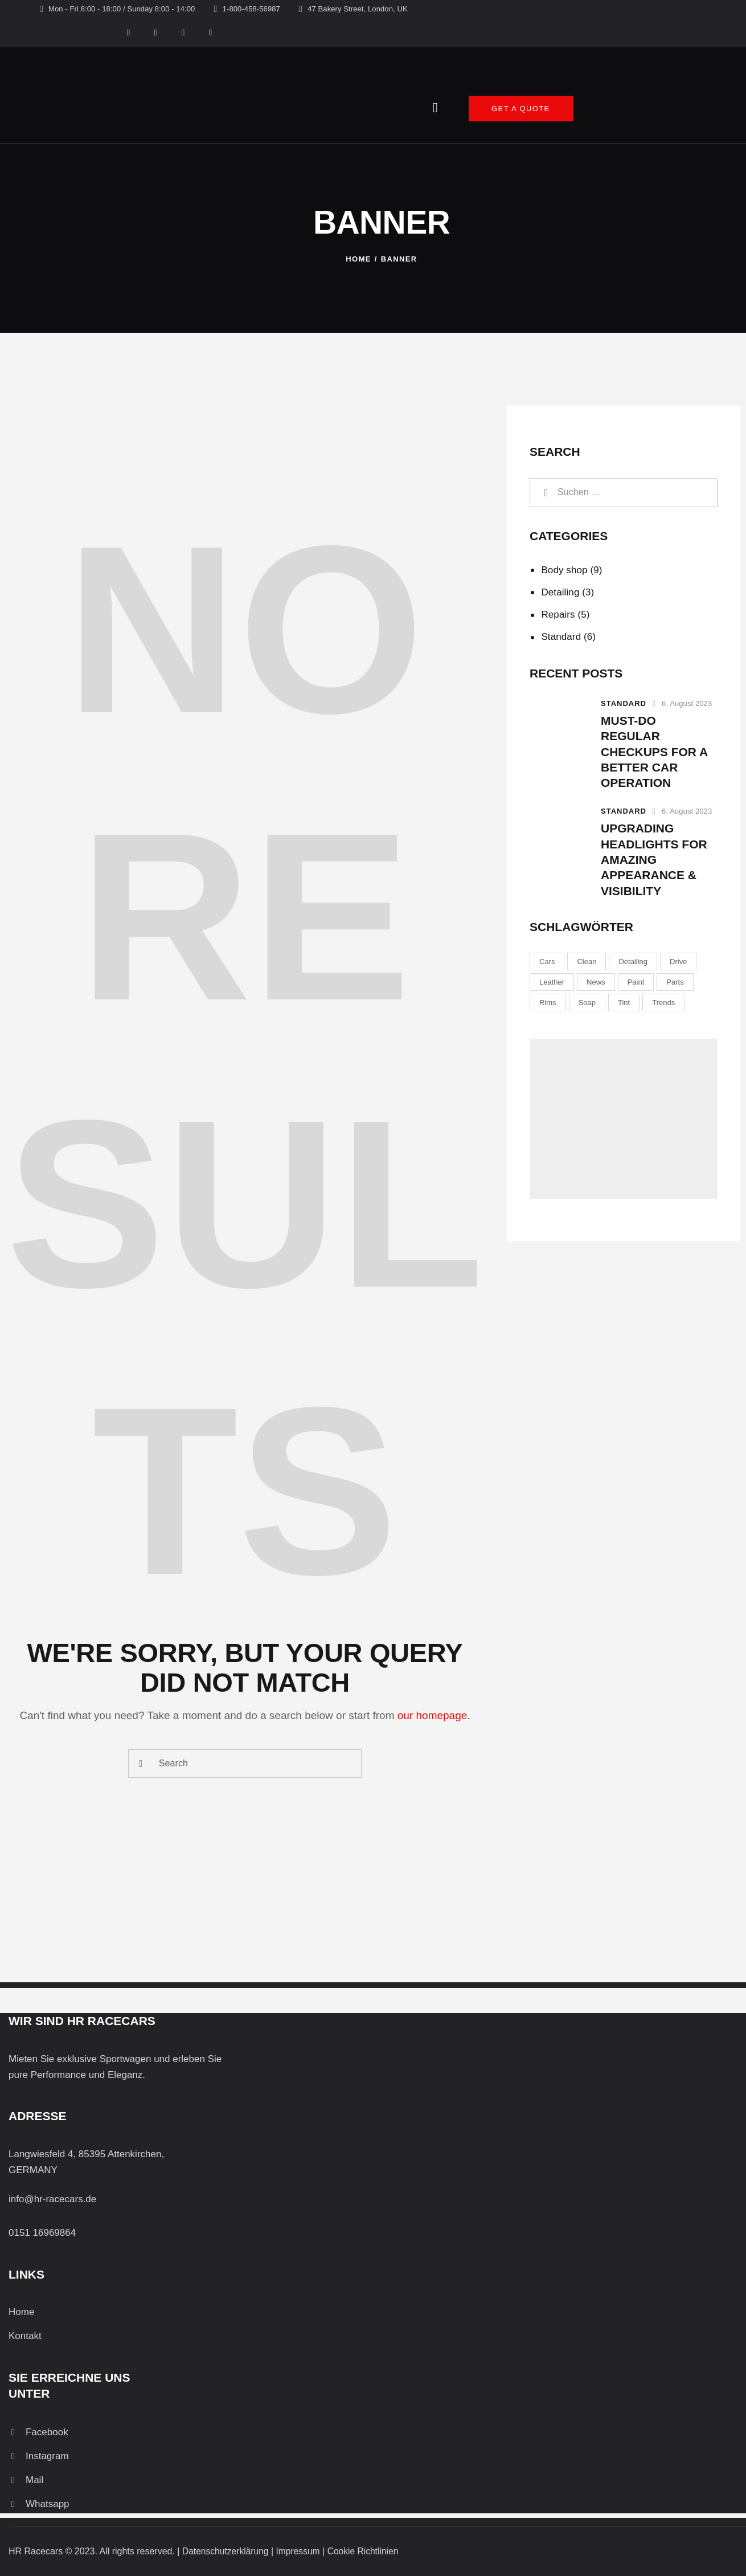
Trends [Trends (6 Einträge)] (663, 1002)
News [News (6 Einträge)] (596, 982)
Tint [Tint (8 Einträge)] (624, 1002)
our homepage (432, 1715)
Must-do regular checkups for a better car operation (654, 751)
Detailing (560, 591)
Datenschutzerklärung (226, 2551)
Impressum (300, 2551)
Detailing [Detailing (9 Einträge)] (632, 961)
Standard (561, 636)
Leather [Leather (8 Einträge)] (551, 982)
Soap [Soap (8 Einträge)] (587, 1002)
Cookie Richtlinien (367, 2551)
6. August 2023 (687, 703)
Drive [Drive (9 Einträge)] (678, 961)
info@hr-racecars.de (52, 2199)
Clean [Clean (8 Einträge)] (586, 961)
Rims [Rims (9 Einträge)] (547, 1002)
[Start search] (141, 1763)
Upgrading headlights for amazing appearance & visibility (654, 859)
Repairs (558, 614)
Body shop (564, 569)
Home (358, 259)
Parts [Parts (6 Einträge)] (674, 982)
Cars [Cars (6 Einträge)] (547, 961)
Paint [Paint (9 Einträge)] (636, 982)
